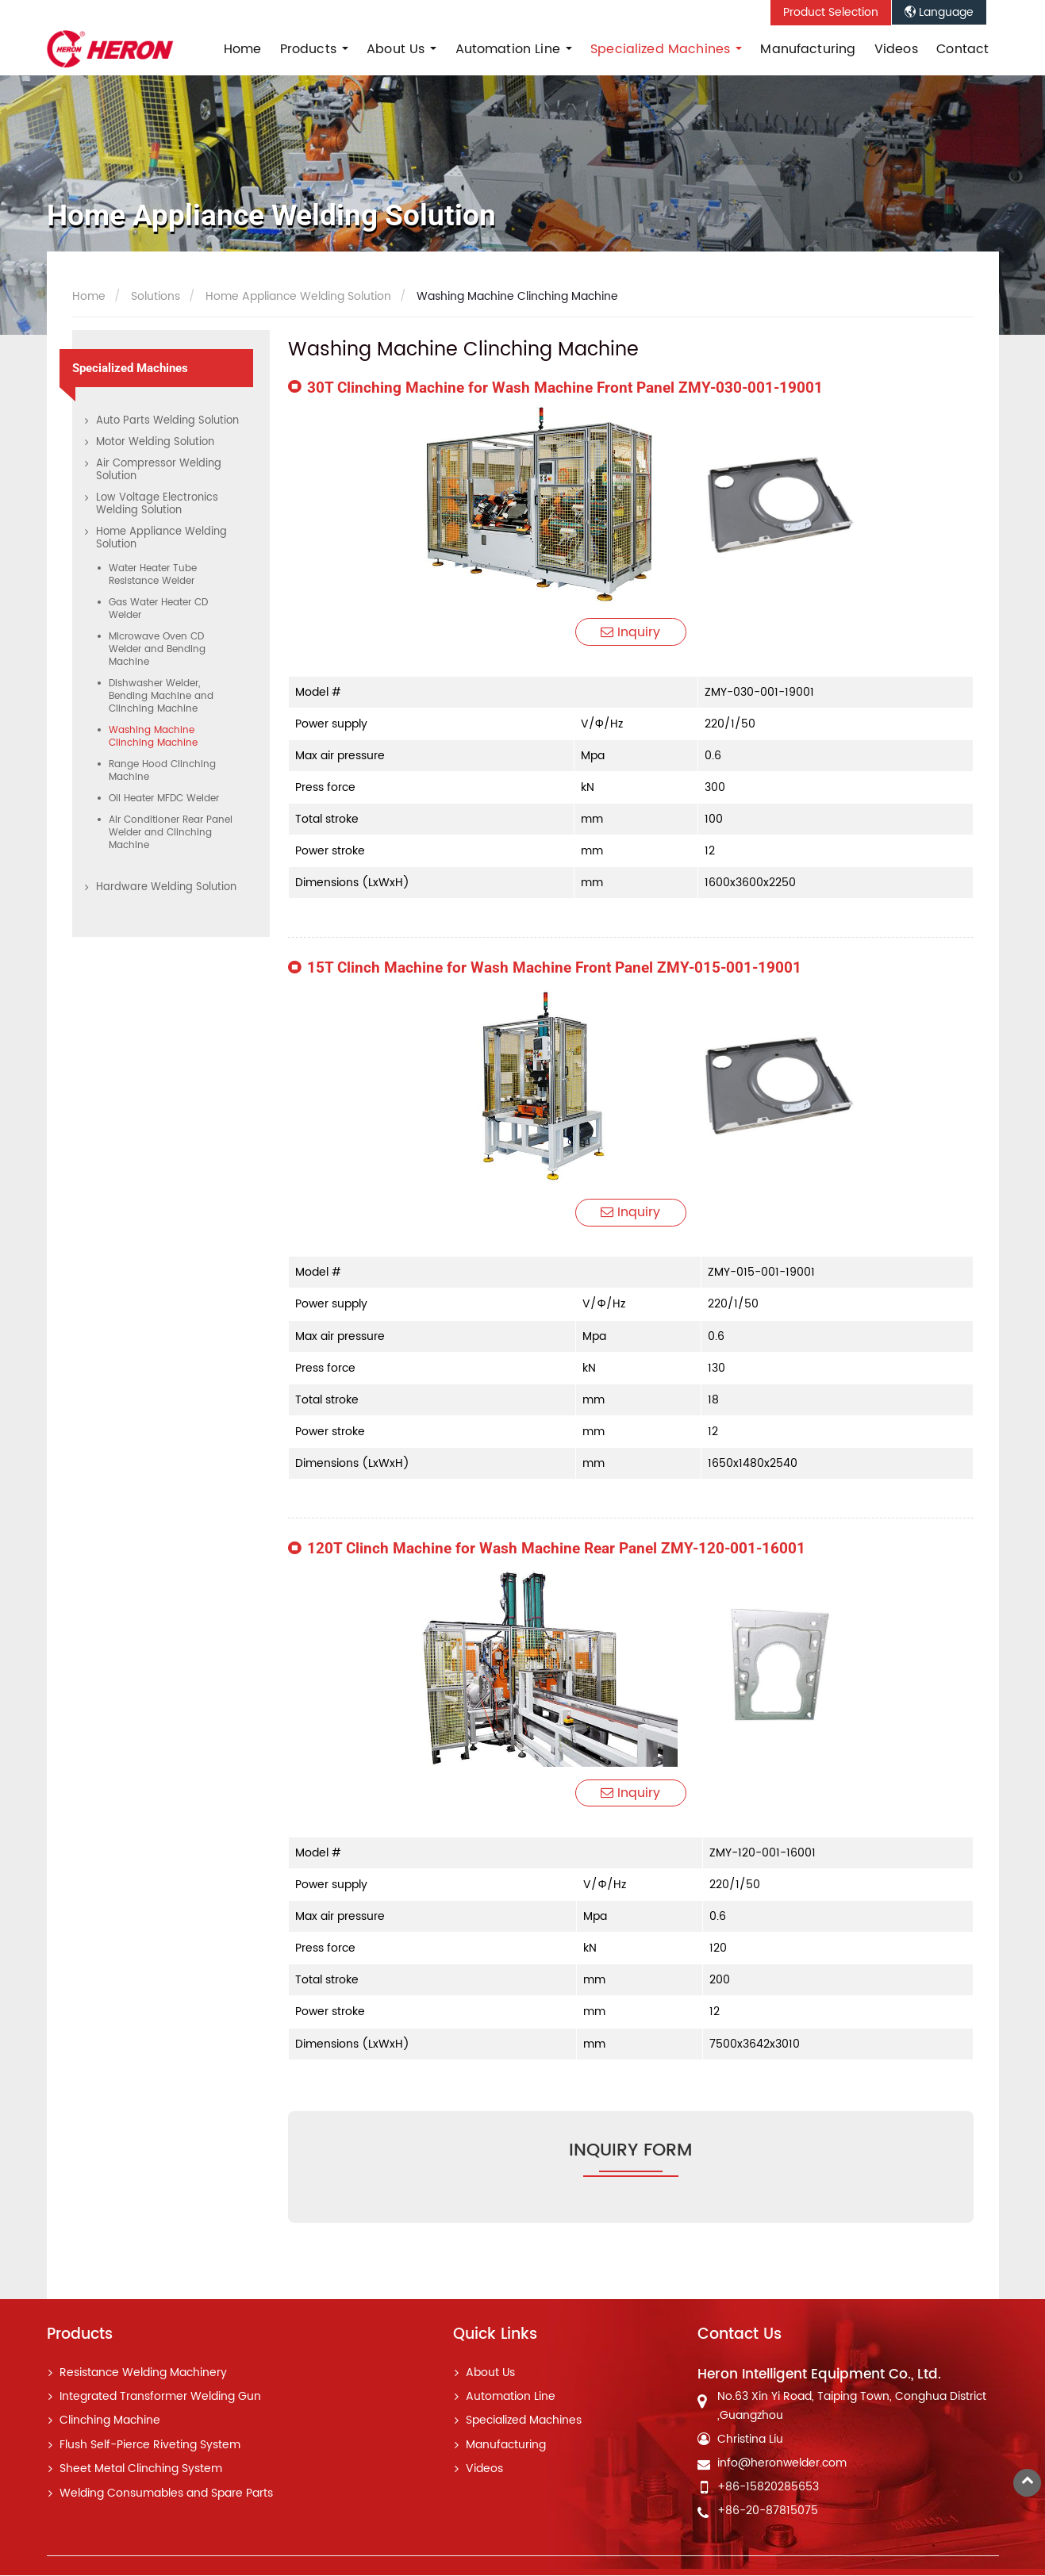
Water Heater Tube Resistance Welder (153, 575)
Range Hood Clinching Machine (162, 771)
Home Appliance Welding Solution (296, 296)
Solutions (154, 296)
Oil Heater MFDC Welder (164, 798)
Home (243, 49)
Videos (896, 49)
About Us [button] (397, 49)
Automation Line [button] (510, 49)
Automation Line (510, 2397)
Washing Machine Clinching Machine (153, 737)
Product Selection (830, 12)
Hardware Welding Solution (166, 887)
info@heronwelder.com (782, 2464)
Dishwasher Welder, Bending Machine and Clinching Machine (161, 696)
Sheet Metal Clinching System (141, 2469)
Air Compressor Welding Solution (158, 470)
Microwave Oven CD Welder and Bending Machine (157, 649)
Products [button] (310, 49)
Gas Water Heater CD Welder (158, 609)
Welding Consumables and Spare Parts (166, 2494)
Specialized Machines (130, 368)
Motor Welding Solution (155, 442)
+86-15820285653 (768, 2487)
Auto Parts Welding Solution (167, 421)
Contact (962, 49)
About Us (490, 2373)
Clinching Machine (110, 2422)
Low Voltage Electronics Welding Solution (157, 504)
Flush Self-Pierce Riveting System (150, 2446)
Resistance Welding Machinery (143, 2373)
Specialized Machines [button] (662, 49)
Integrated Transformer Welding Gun (160, 2397)
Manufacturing (807, 49)
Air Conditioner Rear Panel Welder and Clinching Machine (170, 832)
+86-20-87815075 (767, 2511)
